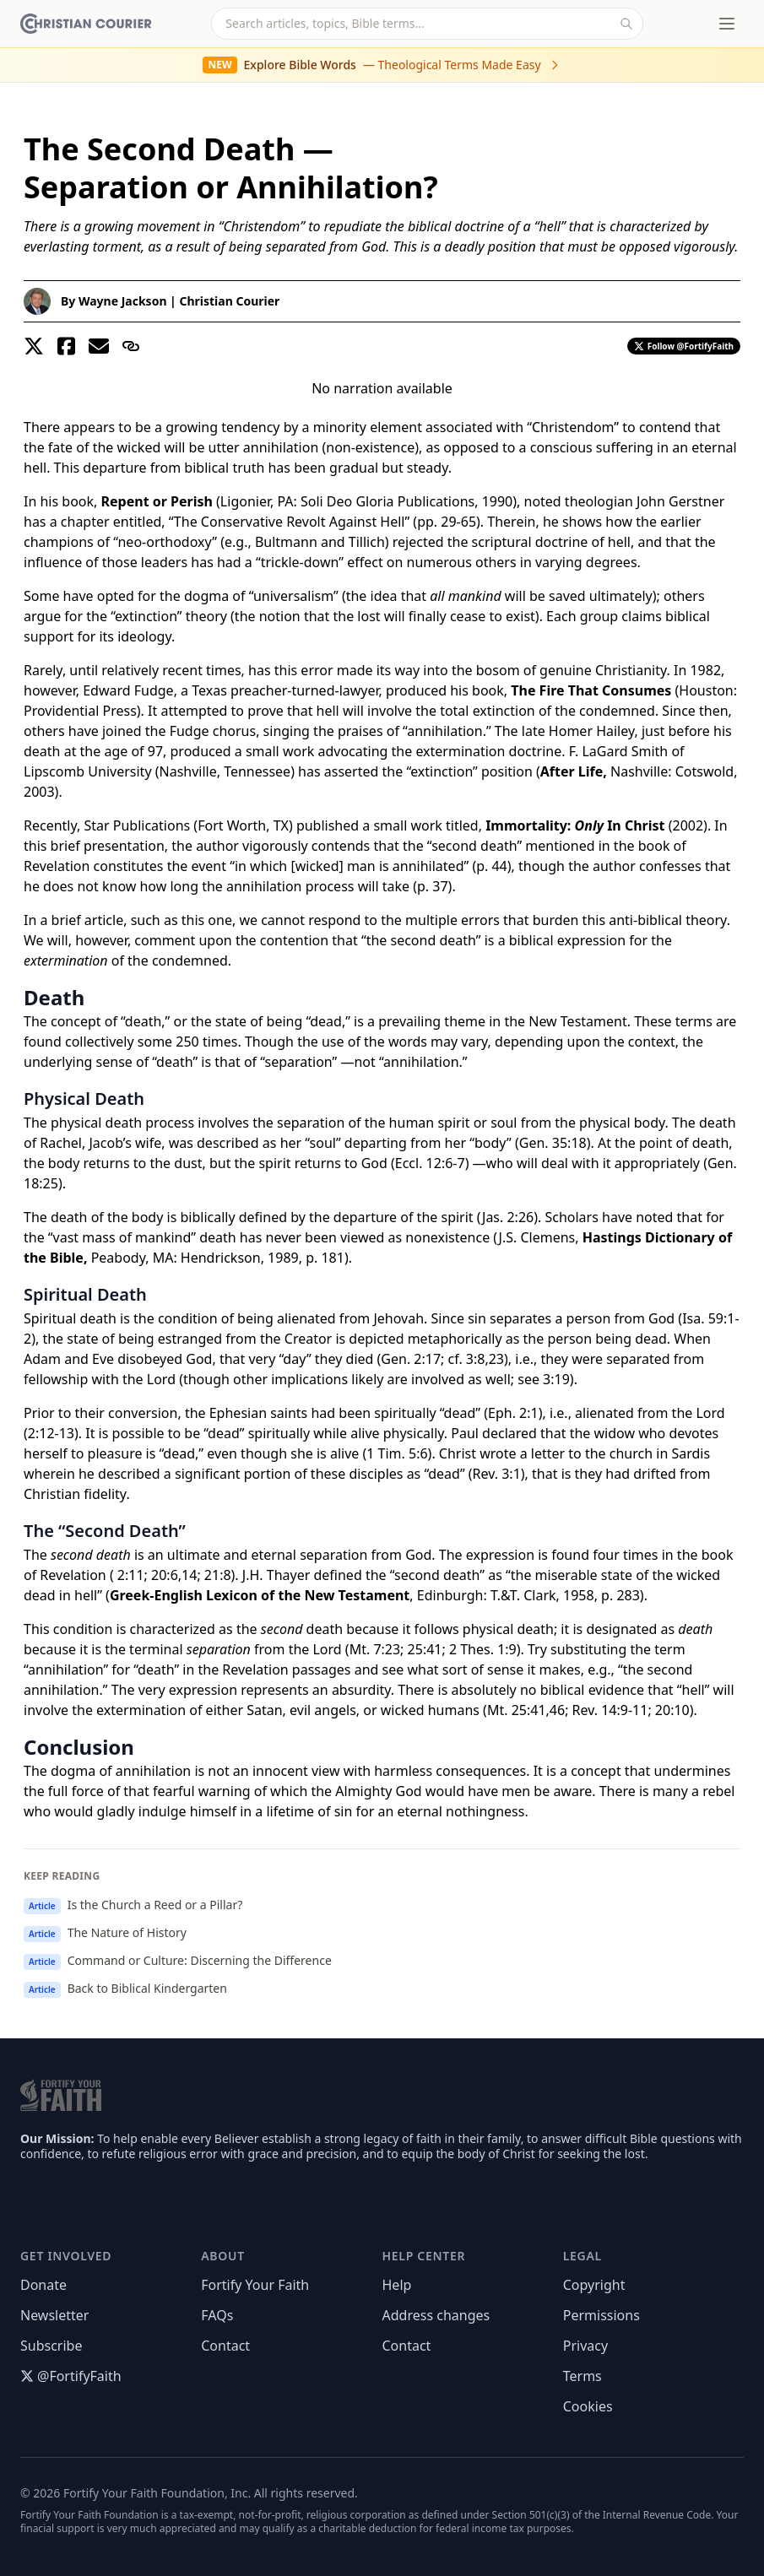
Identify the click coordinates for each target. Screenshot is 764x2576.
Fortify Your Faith (255, 2285)
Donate (43, 2285)
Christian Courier (229, 301)
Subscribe (51, 2345)
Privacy (585, 2345)
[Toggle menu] (727, 24)
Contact (225, 2345)
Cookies (588, 2406)
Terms (582, 2376)
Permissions (601, 2315)
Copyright (594, 2285)
